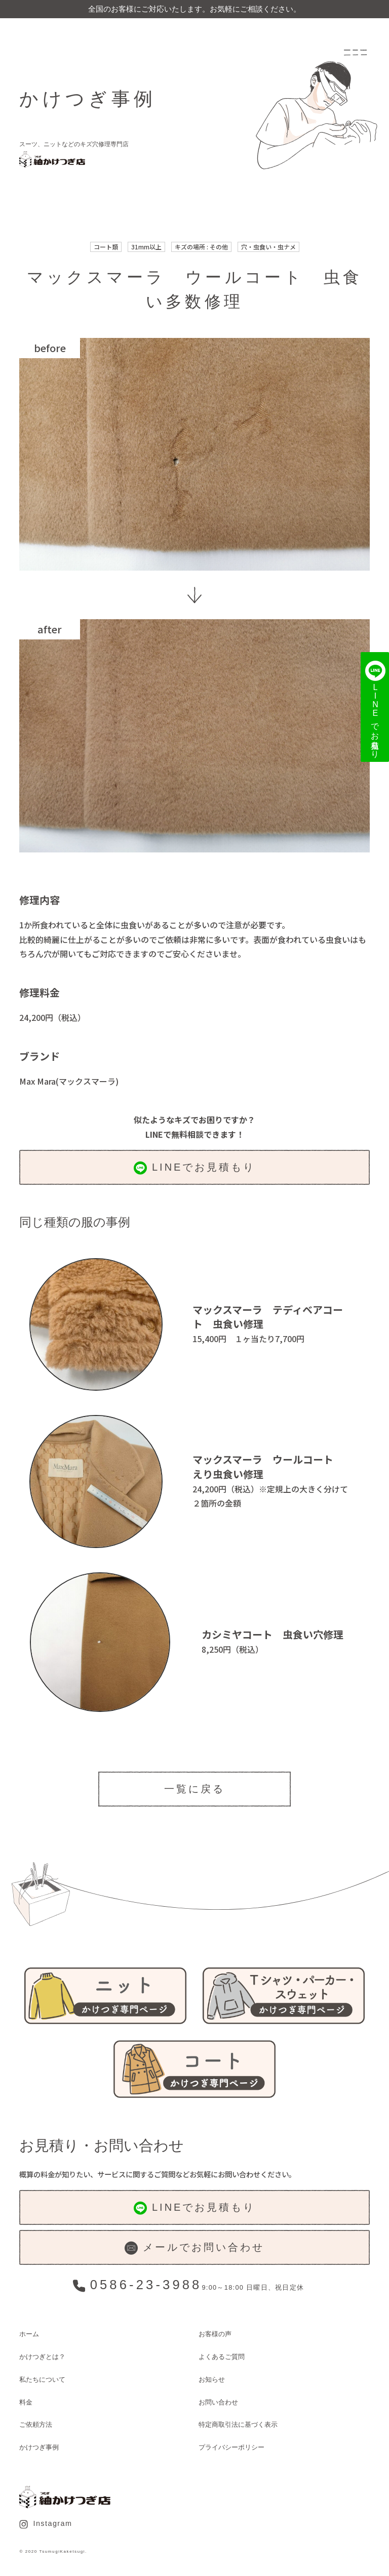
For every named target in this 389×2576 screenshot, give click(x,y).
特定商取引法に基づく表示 (238, 2424)
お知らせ (212, 2379)
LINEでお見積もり (195, 1168)
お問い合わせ (218, 2402)
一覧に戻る (194, 1788)
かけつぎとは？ (42, 2356)
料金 (25, 2402)
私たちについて (42, 2379)
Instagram (45, 2523)
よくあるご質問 (222, 2356)
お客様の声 (215, 2334)
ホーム (29, 2334)
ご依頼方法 (35, 2424)
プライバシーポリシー (231, 2447)
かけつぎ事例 (39, 2447)
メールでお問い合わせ (194, 2248)
